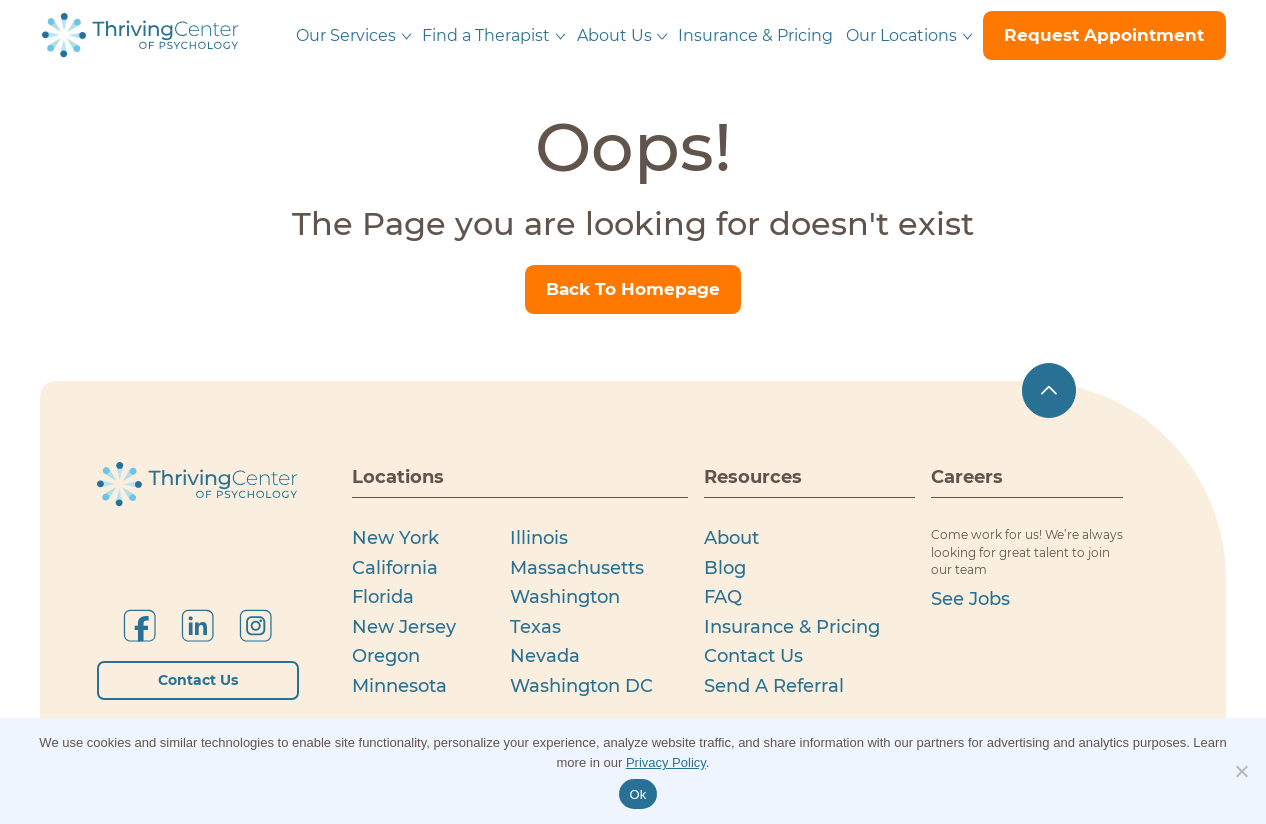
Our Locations (901, 35)
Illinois (539, 537)
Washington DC (581, 685)
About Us (614, 35)
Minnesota (399, 685)
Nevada (545, 655)
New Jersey (404, 626)
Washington (565, 596)
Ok (637, 794)
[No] (1241, 771)
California (395, 567)
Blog (725, 567)
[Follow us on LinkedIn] (197, 625)
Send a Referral (774, 685)
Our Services (346, 35)
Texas (535, 626)
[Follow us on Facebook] (139, 625)
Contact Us (198, 680)
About (731, 537)
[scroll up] (1049, 391)
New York (395, 537)
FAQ (723, 596)
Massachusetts (577, 567)
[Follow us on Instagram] (255, 625)
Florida (383, 596)
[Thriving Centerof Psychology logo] (198, 485)
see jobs (970, 598)
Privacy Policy (666, 762)
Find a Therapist (486, 35)
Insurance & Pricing (755, 35)
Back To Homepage (633, 289)
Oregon (386, 655)
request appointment (1104, 35)
